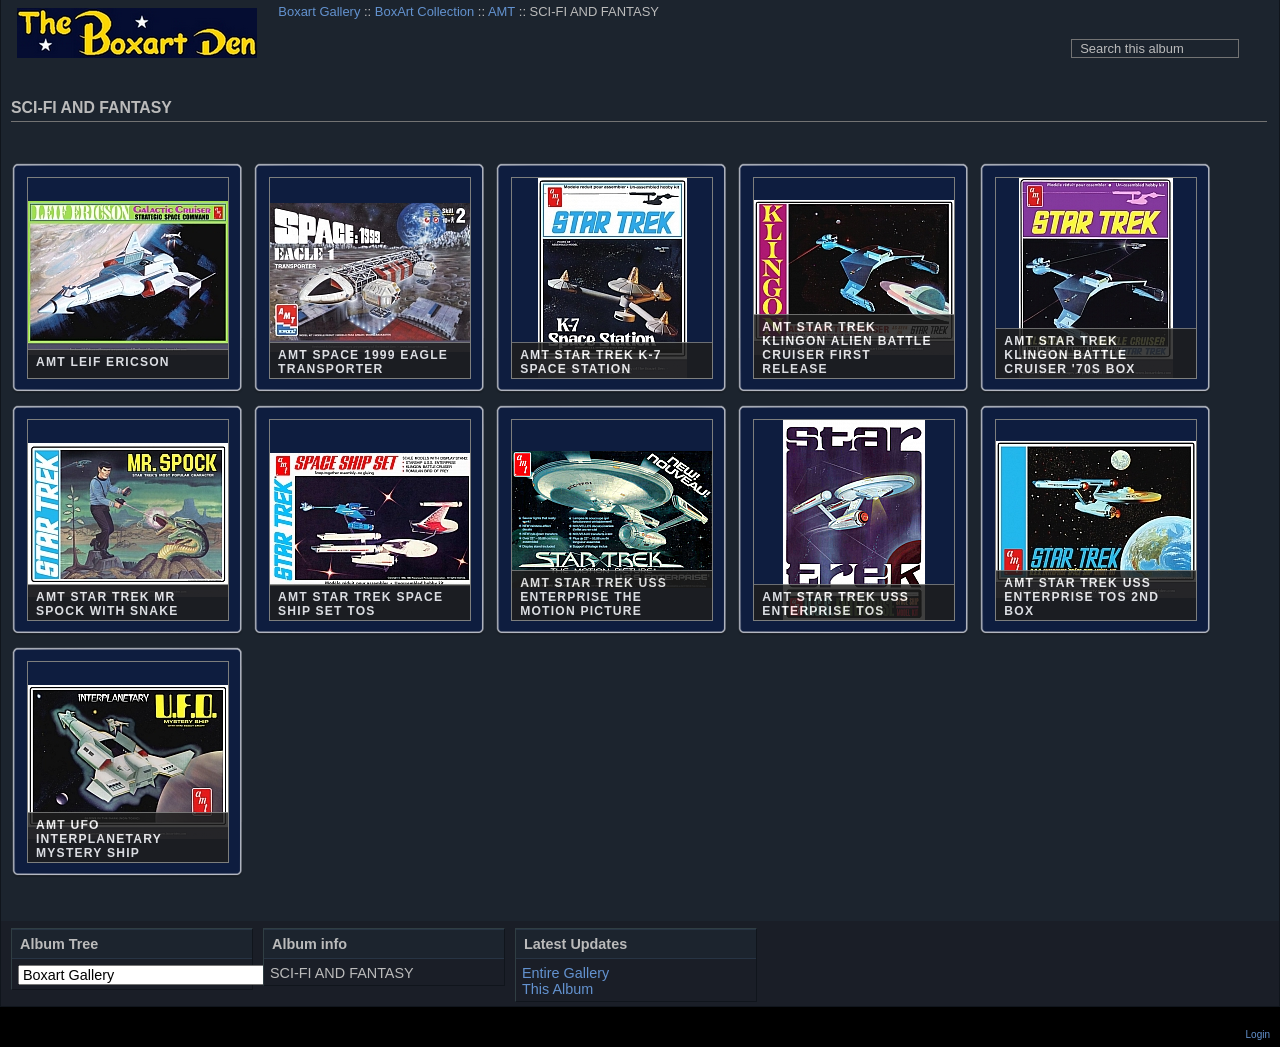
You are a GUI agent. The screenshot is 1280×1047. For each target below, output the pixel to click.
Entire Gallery (565, 973)
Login (1258, 1034)
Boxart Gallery (319, 11)
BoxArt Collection (424, 11)
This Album (557, 989)
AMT (501, 11)
